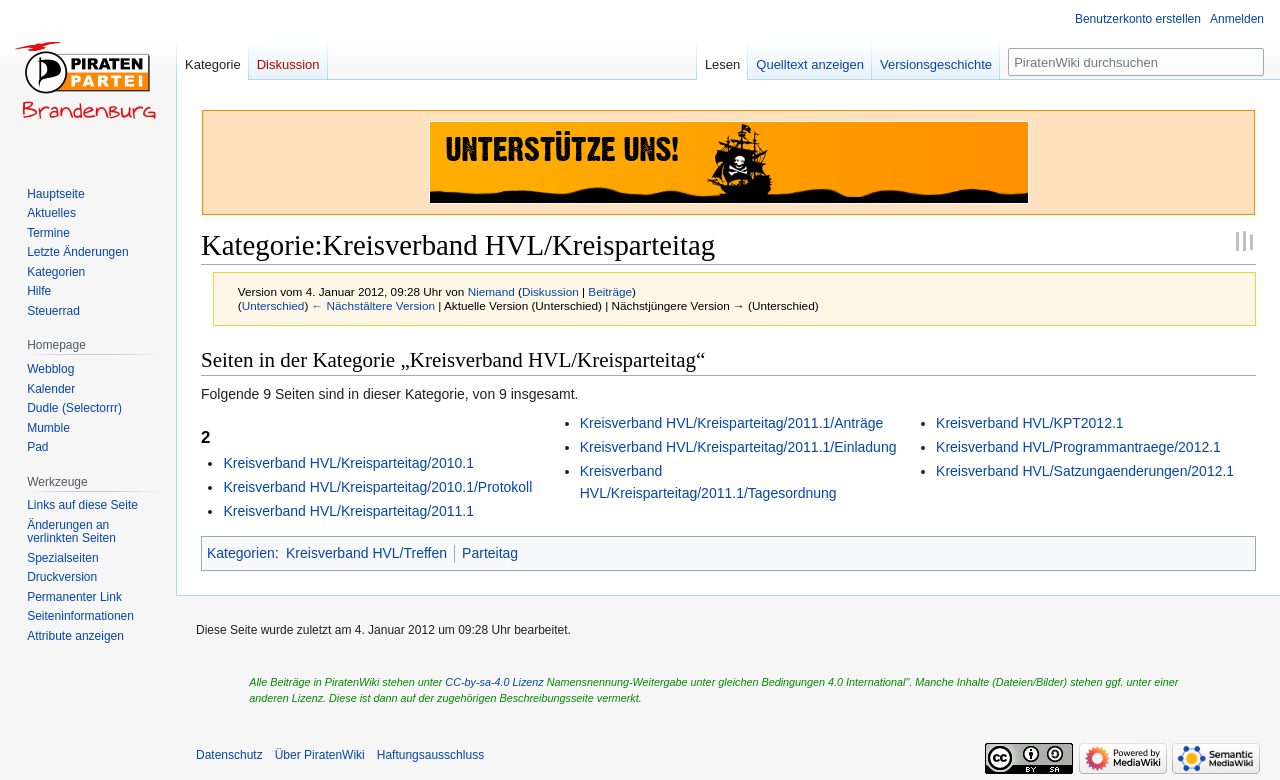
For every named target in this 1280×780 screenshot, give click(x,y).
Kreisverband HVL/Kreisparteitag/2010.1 (348, 463)
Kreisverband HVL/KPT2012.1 (1030, 423)
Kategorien (241, 553)
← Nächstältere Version (373, 305)
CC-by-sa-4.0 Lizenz (494, 682)
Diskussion (550, 291)
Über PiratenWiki (320, 755)
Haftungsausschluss (430, 755)
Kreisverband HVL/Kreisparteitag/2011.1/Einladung (738, 447)
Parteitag (490, 553)
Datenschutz (229, 755)
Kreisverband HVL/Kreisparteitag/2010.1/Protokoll (377, 487)
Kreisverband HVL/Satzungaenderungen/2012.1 (1085, 471)
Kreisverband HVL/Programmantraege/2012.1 (1078, 447)
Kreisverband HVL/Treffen (366, 553)
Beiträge (610, 291)
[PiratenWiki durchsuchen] (1136, 62)
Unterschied (273, 305)
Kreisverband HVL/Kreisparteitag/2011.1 (348, 511)
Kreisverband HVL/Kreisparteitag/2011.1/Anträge (732, 423)
